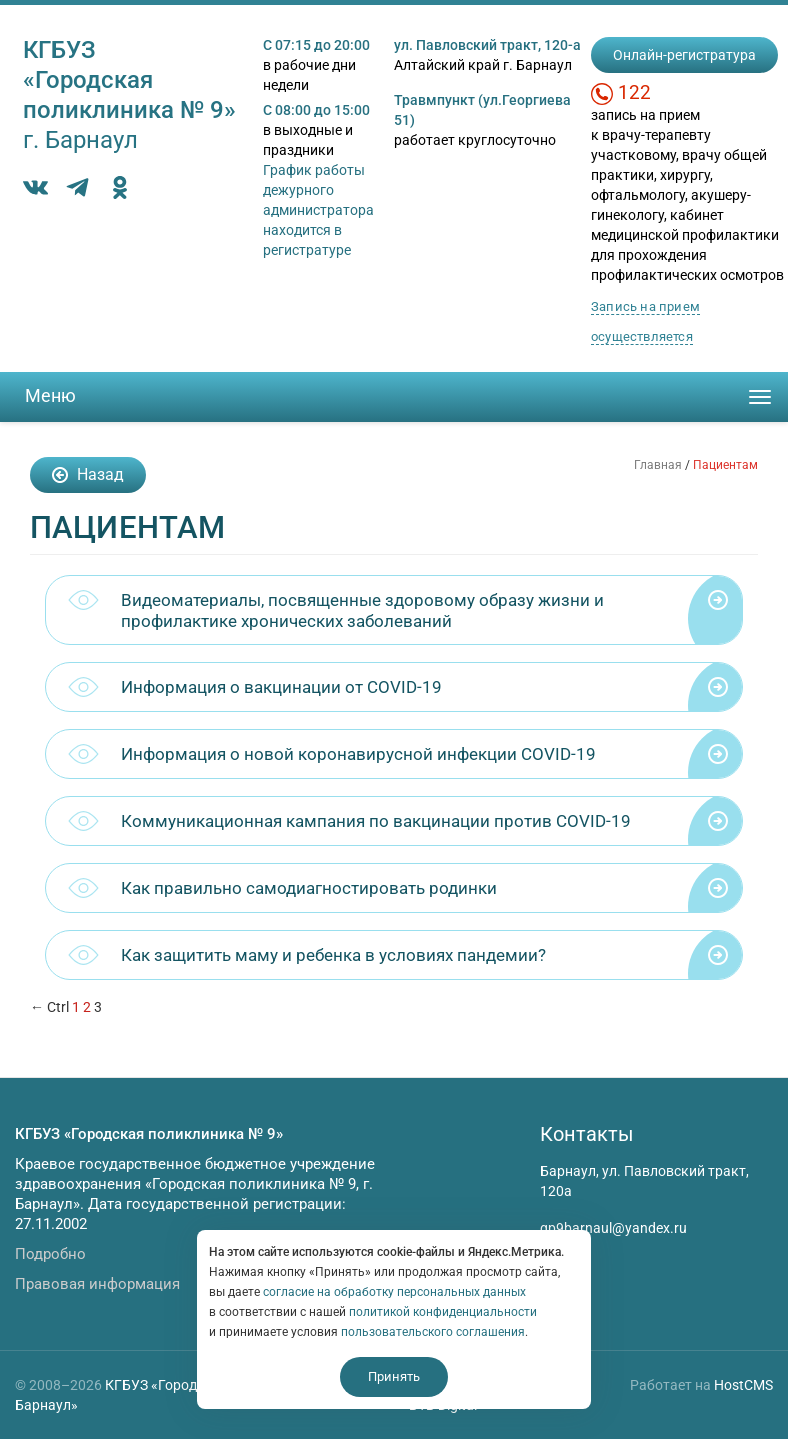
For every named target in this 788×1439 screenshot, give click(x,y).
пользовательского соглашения (433, 1332)
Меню (50, 395)
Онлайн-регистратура (684, 55)
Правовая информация (97, 1284)
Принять (394, 1376)
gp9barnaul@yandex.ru (613, 1228)
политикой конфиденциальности (443, 1312)
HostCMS (743, 1385)
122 (634, 92)
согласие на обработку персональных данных (394, 1292)
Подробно (50, 1254)
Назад (88, 474)
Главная (658, 465)
